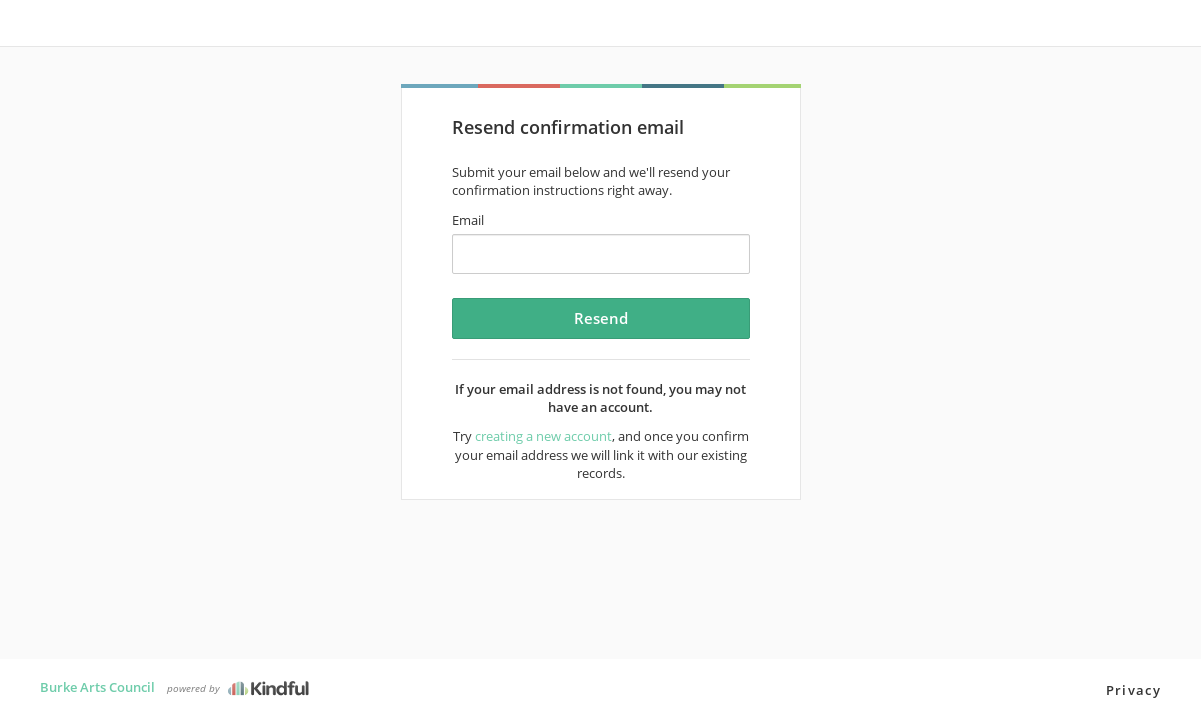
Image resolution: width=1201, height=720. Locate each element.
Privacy (1133, 690)
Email (468, 220)
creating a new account (543, 436)
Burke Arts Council (97, 687)
